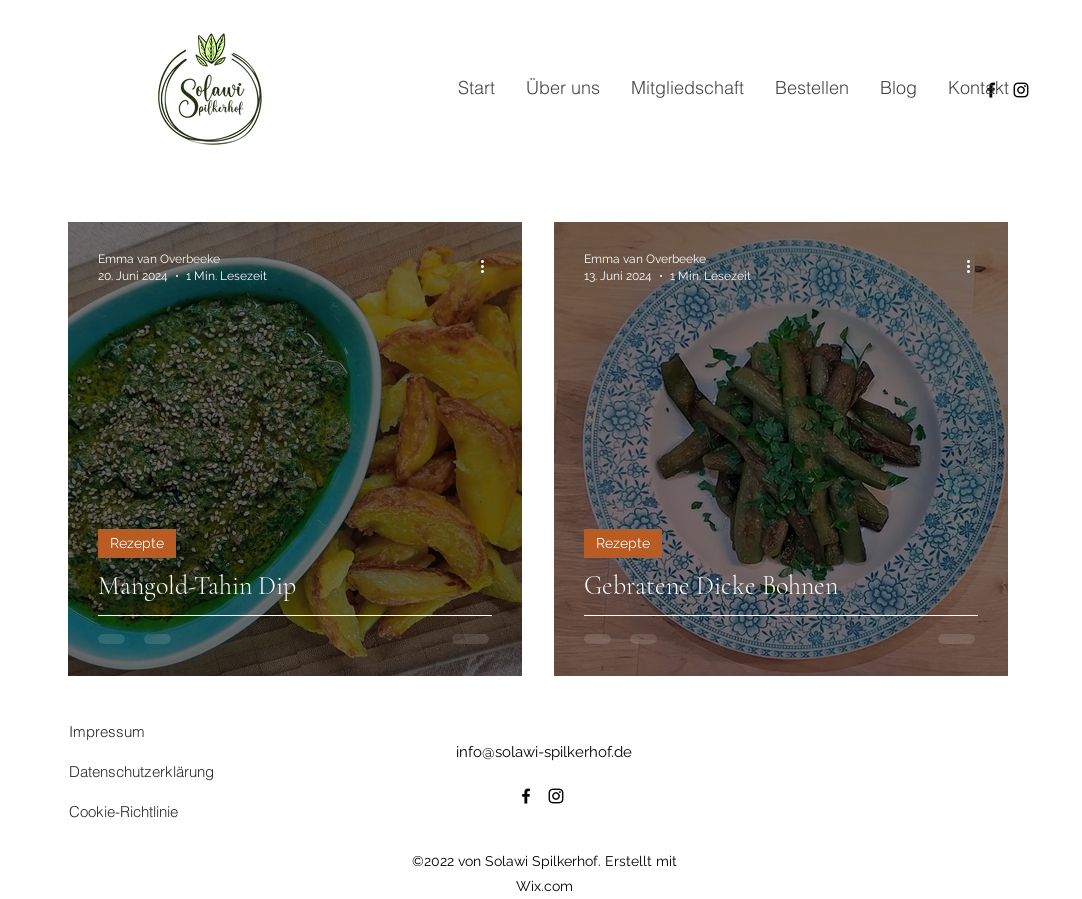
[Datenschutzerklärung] (163, 771)
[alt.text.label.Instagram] (556, 796)
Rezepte (137, 543)
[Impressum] (140, 731)
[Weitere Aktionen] (489, 266)
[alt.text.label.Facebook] (526, 796)
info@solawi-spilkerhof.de (544, 752)
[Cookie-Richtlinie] (163, 811)
